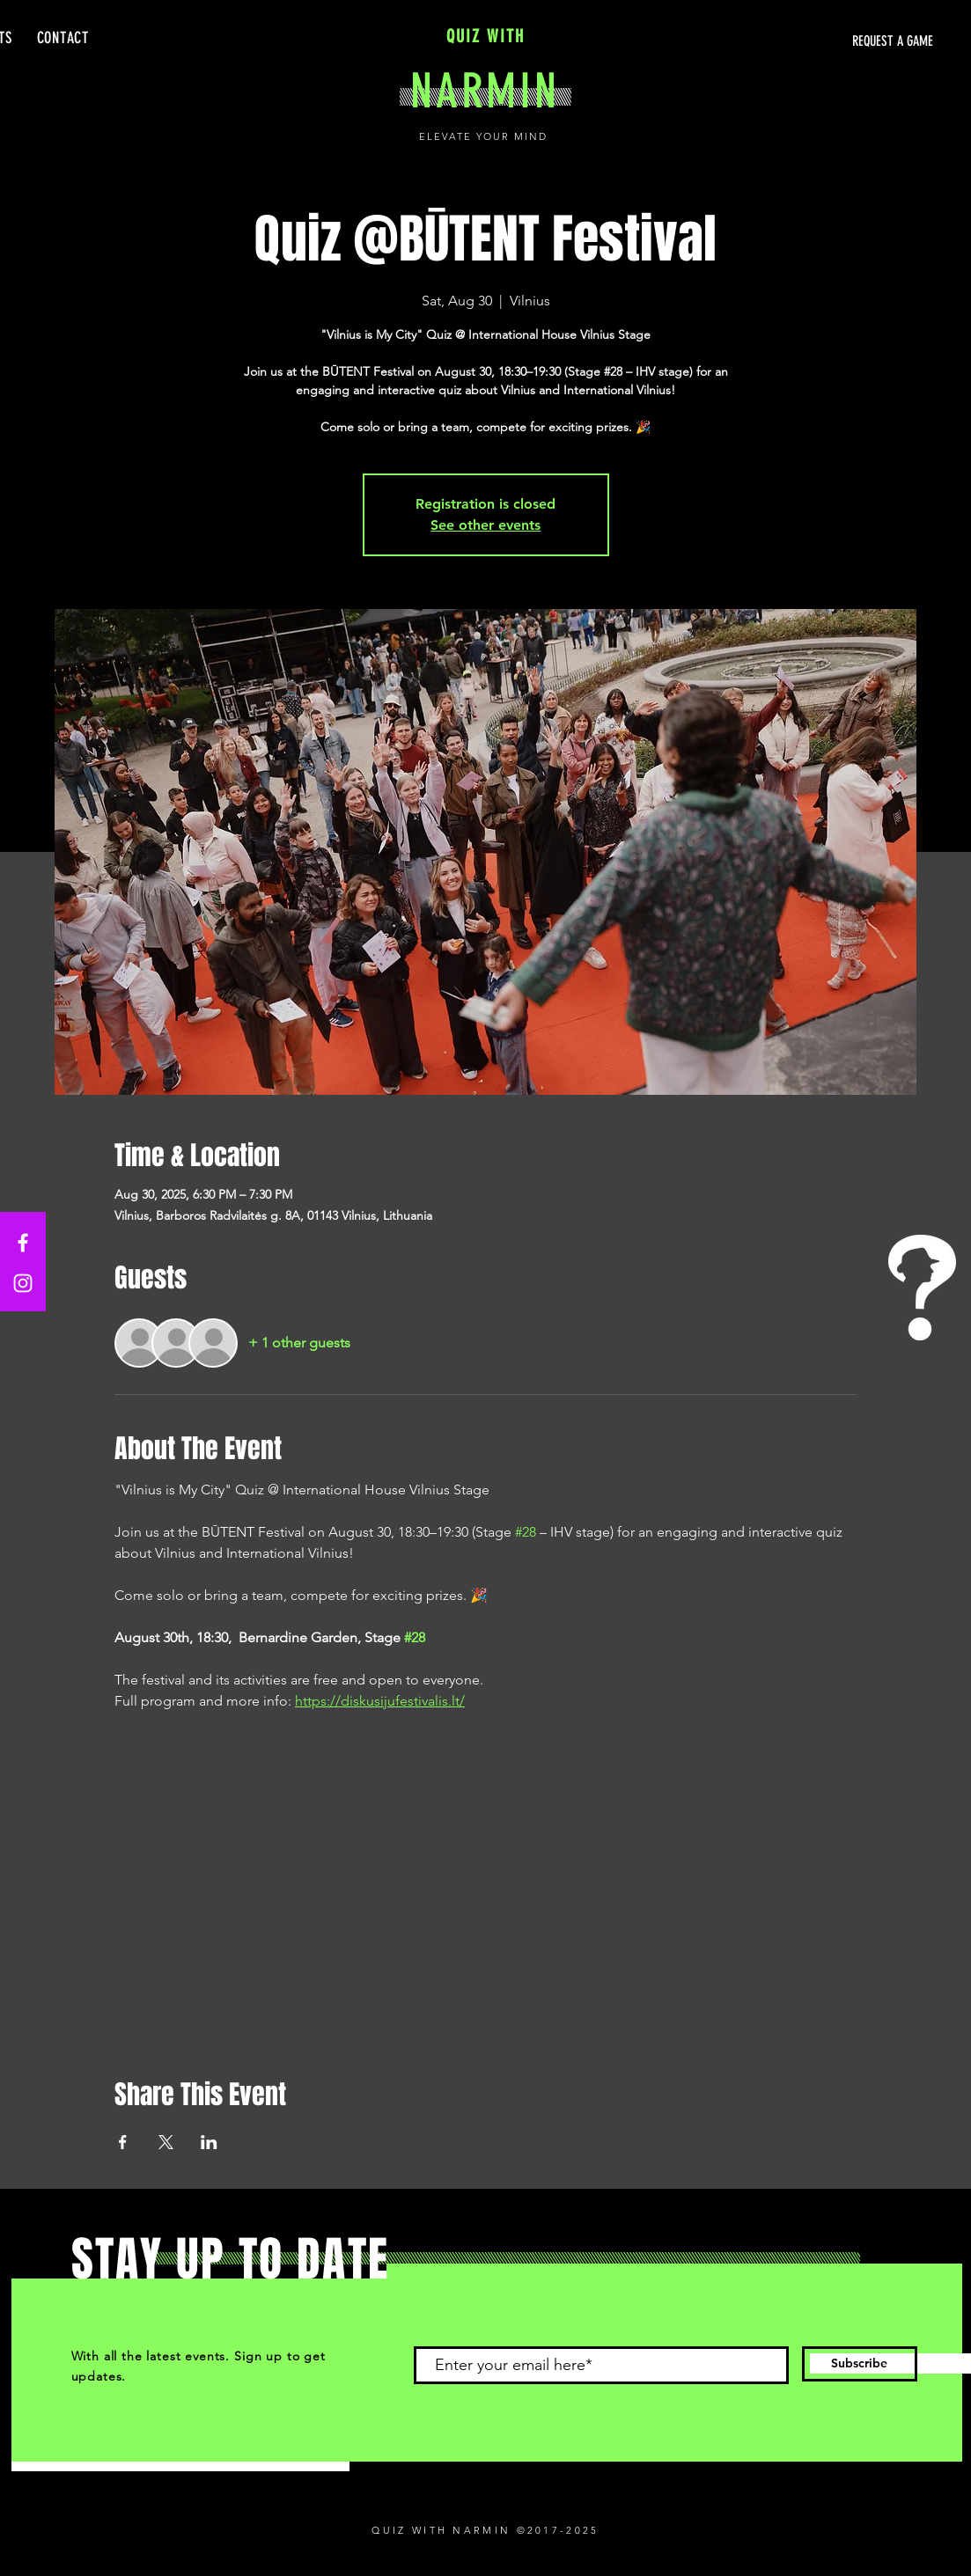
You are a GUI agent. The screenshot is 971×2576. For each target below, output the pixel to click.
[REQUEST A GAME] (767, 41)
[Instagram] (23, 1283)
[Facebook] (23, 1242)
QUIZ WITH (485, 36)
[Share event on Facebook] (122, 2142)
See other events (485, 525)
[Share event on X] (166, 2142)
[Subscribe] (859, 2364)
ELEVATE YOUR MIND (485, 136)
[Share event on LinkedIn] (209, 2142)
